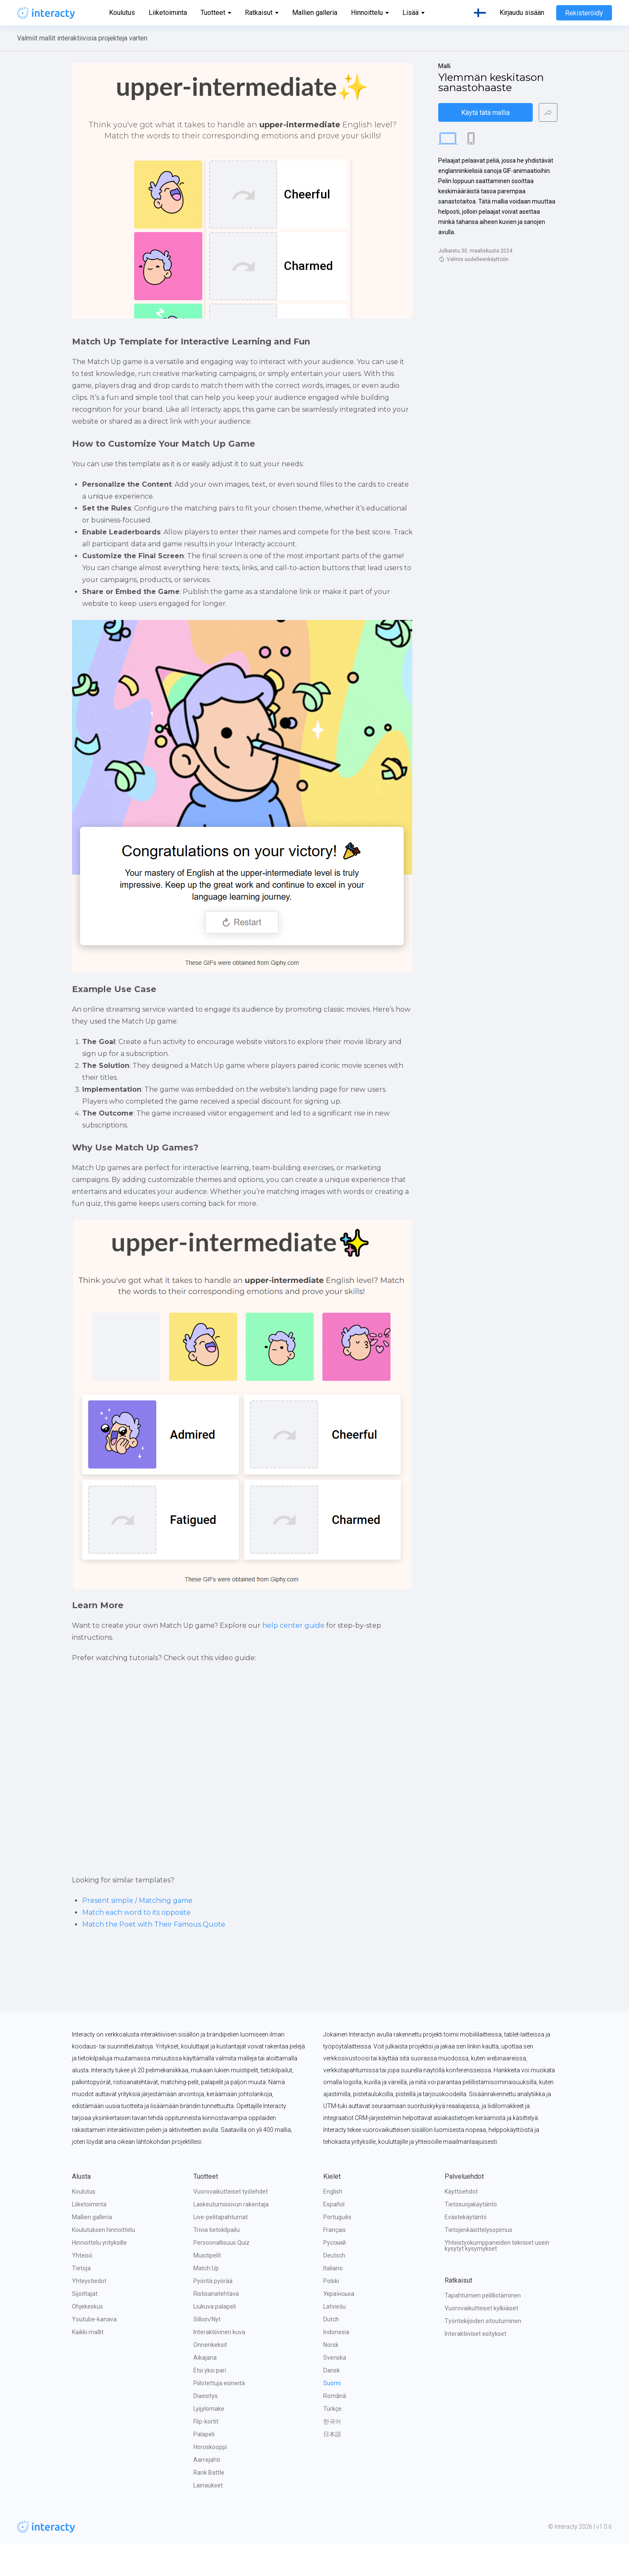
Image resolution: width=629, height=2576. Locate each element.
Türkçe (332, 2441)
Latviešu (334, 2338)
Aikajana (205, 2390)
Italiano (333, 2300)
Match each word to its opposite (136, 1945)
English (332, 2223)
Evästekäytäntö (466, 2249)
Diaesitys (205, 2428)
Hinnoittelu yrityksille (99, 2275)
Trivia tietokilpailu (216, 2262)
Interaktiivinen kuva (219, 2364)
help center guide (293, 1654)
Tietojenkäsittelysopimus (478, 2262)
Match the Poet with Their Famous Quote (153, 1957)
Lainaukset (208, 2517)
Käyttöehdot (461, 2223)
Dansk (331, 2402)
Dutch (331, 2351)
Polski (331, 2313)
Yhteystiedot (89, 2313)
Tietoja (81, 2300)
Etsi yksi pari (209, 2402)
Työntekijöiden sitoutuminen (483, 2353)
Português (337, 2249)
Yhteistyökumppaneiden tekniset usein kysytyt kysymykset (498, 2278)
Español (334, 2236)
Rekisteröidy (584, 13)
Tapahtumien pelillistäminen (483, 2327)
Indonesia (336, 2364)
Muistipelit (207, 2287)
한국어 (332, 2453)
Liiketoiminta (168, 13)
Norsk (331, 2377)
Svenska (334, 2390)
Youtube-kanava (94, 2351)
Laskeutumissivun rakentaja (231, 2236)
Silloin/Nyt (207, 2351)
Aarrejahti (206, 2492)
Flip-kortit (205, 2453)
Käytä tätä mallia (485, 113)
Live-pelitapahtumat (220, 2249)
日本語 (332, 2466)
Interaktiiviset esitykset (475, 2366)
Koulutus (122, 13)
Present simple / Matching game (137, 1933)
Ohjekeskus (87, 2338)
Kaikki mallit (87, 2364)
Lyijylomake (208, 2441)
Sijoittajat (85, 2326)
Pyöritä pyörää (213, 2313)
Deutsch (334, 2287)
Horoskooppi (210, 2479)
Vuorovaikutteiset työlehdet (230, 2223)
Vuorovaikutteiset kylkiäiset (481, 2340)
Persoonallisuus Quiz (221, 2275)
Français (334, 2262)
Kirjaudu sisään (522, 12)
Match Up (206, 2300)
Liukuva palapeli (214, 2338)
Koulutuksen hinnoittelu (103, 2262)
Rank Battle (208, 2504)
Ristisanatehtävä (216, 2326)
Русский (334, 2275)
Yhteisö (82, 2287)
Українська (338, 2326)
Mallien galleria (314, 13)
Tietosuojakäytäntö (471, 2236)
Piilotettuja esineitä (219, 2415)
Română (334, 2428)
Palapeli (204, 2466)
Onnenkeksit (210, 2377)
